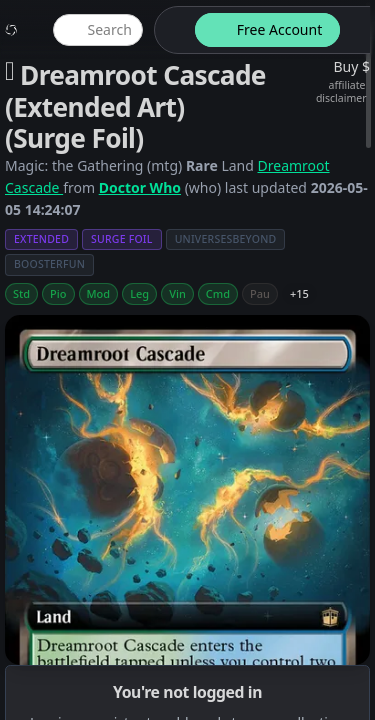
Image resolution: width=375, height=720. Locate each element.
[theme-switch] (171, 30)
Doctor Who (140, 187)
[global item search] (98, 30)
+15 (299, 293)
